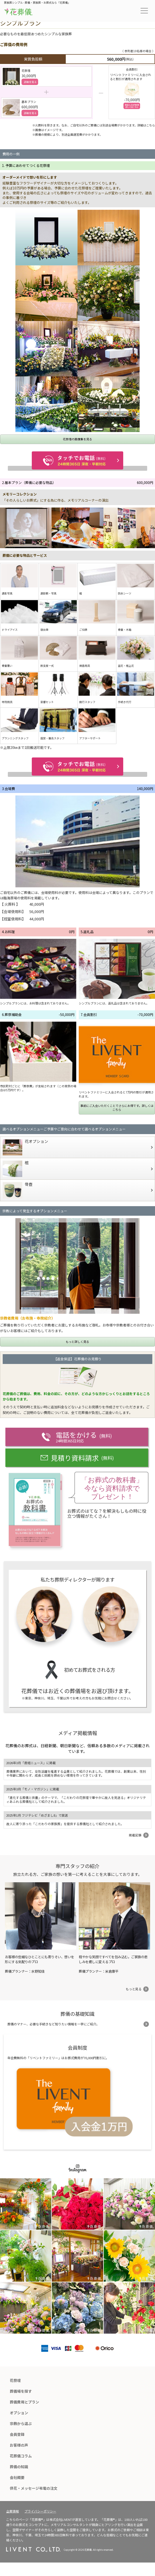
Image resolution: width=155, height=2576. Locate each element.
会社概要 (17, 2477)
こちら (150, 125)
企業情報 (12, 2511)
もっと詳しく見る (77, 1341)
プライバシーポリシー (40, 2511)
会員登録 (17, 2434)
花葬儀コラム (21, 2455)
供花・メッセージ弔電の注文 (33, 2488)
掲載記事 (135, 1835)
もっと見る (134, 1989)
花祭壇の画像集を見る (77, 439)
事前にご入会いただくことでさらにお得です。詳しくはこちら (117, 1107)
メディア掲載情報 (77, 1732)
